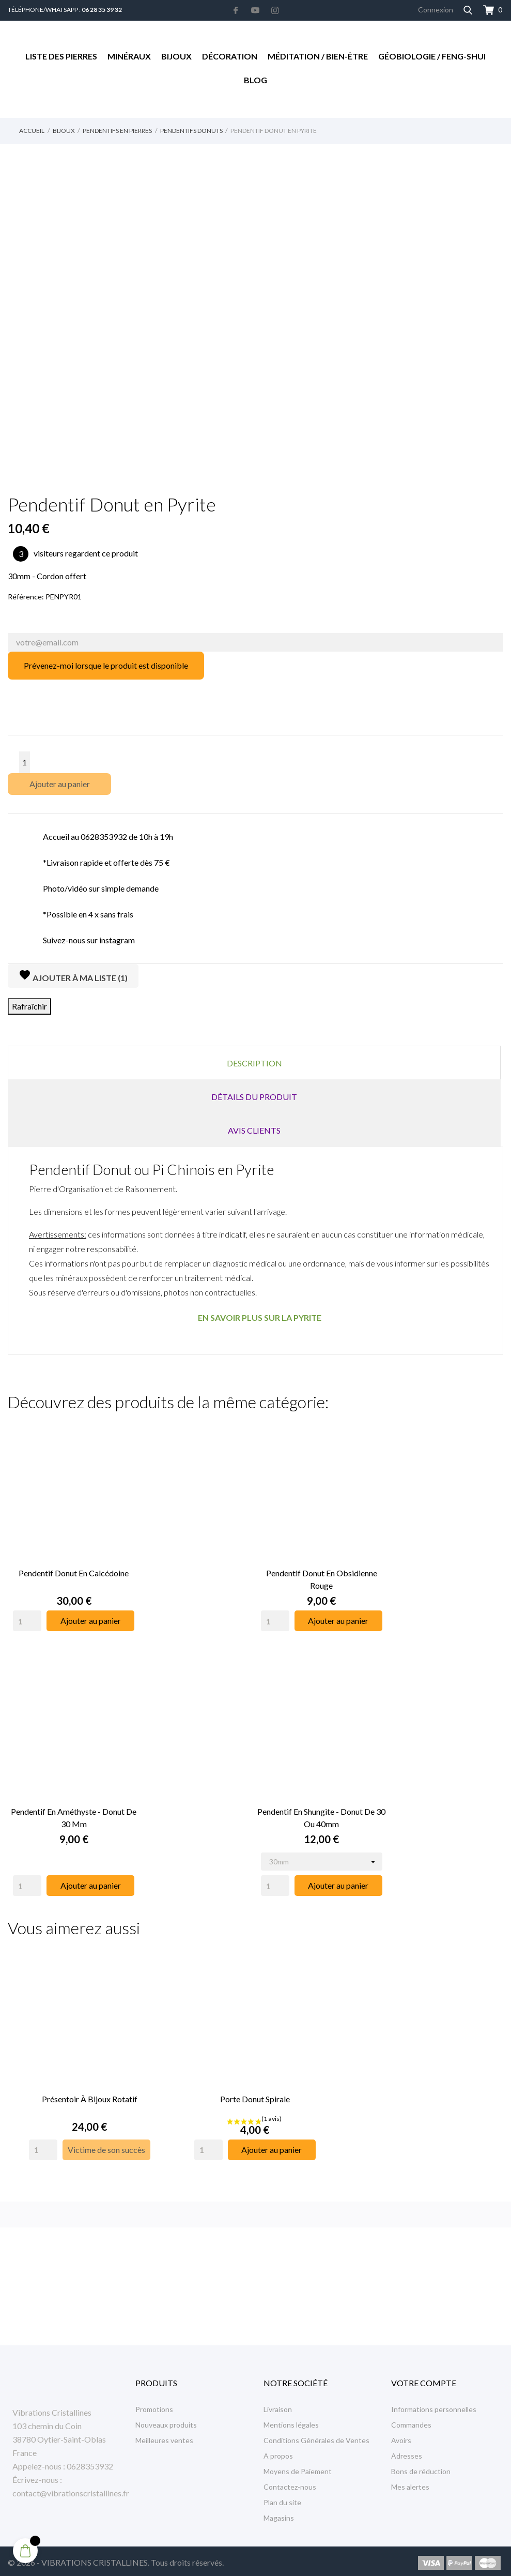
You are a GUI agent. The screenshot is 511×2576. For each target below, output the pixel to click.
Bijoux (176, 56)
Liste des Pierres (61, 56)
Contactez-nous (290, 2483)
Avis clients (254, 1130)
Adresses (406, 2452)
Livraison (278, 2405)
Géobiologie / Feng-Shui (432, 56)
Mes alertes (410, 2483)
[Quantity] (27, 1611)
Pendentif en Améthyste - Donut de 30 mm (73, 1798)
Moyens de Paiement (298, 2467)
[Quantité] (24, 762)
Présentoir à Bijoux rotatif (90, 2069)
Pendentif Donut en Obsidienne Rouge (321, 1569)
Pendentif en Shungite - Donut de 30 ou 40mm (321, 1798)
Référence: (26, 596)
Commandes (411, 2421)
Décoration (229, 56)
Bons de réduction (421, 2467)
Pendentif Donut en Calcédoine (74, 1563)
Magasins (279, 2514)
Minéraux (129, 56)
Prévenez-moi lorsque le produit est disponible (106, 665)
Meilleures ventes (164, 2436)
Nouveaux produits (166, 2421)
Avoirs (401, 2436)
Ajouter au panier (59, 784)
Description (254, 1063)
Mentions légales (291, 2421)
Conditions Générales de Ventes (316, 2436)
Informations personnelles (433, 2405)
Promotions (154, 2405)
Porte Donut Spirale (255, 2069)
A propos (278, 2452)
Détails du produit (254, 1097)
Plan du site (282, 2498)
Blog (255, 80)
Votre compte (423, 2379)
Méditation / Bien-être (318, 56)
